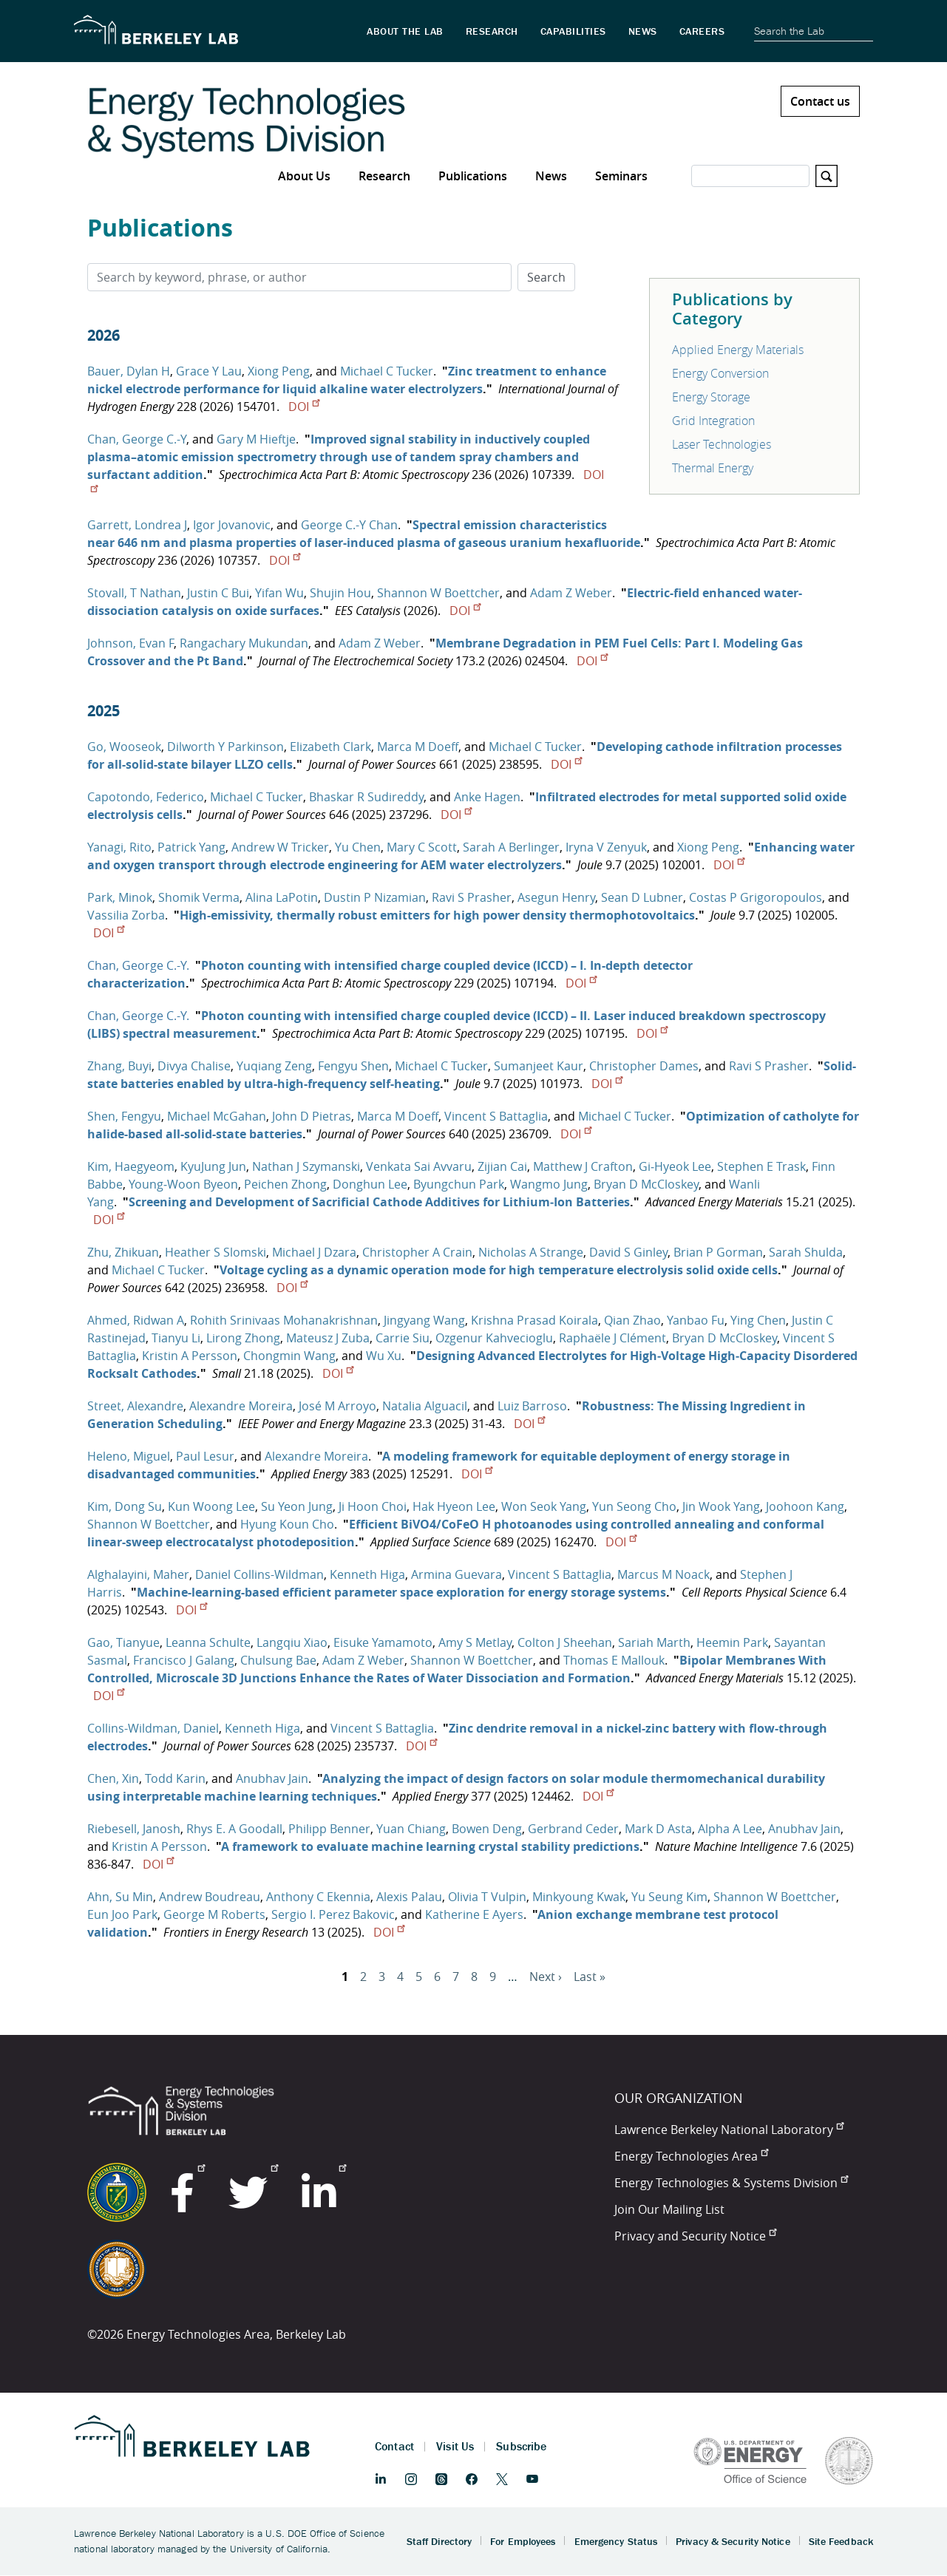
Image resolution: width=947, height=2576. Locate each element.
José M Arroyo (337, 1406)
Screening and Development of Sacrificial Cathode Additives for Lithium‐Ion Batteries (379, 1202)
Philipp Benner (329, 1829)
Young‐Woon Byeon (183, 1184)
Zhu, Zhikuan (123, 1252)
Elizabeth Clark (330, 746)
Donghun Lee (370, 1184)
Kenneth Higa (367, 1574)
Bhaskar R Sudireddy (366, 797)
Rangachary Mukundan (244, 643)
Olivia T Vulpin (487, 1897)
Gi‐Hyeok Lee (675, 1166)
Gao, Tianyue (123, 1642)
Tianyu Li (176, 1338)
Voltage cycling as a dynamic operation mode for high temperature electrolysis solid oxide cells (499, 1270)
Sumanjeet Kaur (538, 1066)
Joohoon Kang (805, 1506)
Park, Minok (119, 897)
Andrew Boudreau (209, 1897)
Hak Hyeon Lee (454, 1506)
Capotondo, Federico (145, 797)
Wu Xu (383, 1356)
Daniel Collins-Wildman (259, 1574)
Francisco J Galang (183, 1660)
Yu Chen (358, 847)
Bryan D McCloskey (646, 1184)
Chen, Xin (113, 1778)
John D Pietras (311, 1116)
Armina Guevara (456, 1574)
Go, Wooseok (124, 746)
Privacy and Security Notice (695, 2236)
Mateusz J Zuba (328, 1338)
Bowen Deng (487, 1829)
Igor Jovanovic (232, 525)
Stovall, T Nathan (134, 593)
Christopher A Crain (417, 1252)
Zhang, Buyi (119, 1066)
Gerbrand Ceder (573, 1829)
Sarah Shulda (806, 1252)
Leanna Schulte (208, 1642)
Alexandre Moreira (241, 1406)
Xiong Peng (279, 371)
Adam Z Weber (571, 593)
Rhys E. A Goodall (234, 1829)
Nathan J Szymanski (306, 1166)
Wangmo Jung (549, 1184)
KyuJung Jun (213, 1166)
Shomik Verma (199, 897)
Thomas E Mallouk (614, 1660)
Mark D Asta (658, 1829)
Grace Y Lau (209, 371)
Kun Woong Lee (211, 1506)
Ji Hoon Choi (373, 1506)
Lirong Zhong (243, 1338)
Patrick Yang (191, 847)
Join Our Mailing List (669, 2209)
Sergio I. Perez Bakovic (333, 1914)
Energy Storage (711, 397)
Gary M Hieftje (256, 439)
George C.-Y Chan (349, 525)
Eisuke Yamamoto (382, 1642)
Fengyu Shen (353, 1066)
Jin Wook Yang (721, 1506)
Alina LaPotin (281, 897)
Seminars (621, 176)
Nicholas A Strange (530, 1252)
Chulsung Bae (278, 1660)
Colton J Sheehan (564, 1642)
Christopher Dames (644, 1066)
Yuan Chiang (411, 1829)
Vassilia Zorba (126, 915)
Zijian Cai (502, 1166)
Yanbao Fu (695, 1320)
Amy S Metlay (475, 1642)
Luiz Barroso (532, 1406)
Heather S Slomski (215, 1252)
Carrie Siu (403, 1338)
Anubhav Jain (272, 1778)
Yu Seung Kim (669, 1897)
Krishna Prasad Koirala (534, 1320)
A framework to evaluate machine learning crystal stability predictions (430, 1846)
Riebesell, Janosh (133, 1829)
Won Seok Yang (543, 1506)
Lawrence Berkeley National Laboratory (729, 2129)
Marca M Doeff (417, 746)
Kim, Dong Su (124, 1506)
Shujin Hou (340, 593)
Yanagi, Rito (119, 847)
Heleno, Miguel (128, 1456)
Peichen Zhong (285, 1184)
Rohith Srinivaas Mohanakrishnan (284, 1320)
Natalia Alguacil (424, 1406)
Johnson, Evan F (130, 643)
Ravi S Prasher (472, 897)
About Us (304, 176)
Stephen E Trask (761, 1166)
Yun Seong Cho (634, 1506)
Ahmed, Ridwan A (135, 1320)
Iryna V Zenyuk (606, 847)
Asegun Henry (556, 897)
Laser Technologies (721, 444)
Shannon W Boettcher (438, 593)
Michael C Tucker (386, 371)
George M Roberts (214, 1914)
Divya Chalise (194, 1066)
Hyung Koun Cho (287, 1524)
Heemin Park (732, 1642)
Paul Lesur (205, 1456)
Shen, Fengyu (124, 1116)
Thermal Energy (712, 468)
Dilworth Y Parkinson (225, 746)
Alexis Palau (409, 1897)
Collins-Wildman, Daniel (153, 1728)
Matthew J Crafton (583, 1166)
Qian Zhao (632, 1320)
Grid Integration (713, 420)
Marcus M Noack (663, 1574)
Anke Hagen (487, 797)
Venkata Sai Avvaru (419, 1166)
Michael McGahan (216, 1116)
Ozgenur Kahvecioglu (494, 1338)
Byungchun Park (458, 1184)
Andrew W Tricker (280, 847)
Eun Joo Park (122, 1914)
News (551, 176)
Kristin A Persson (189, 1356)
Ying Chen (758, 1320)
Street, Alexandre (135, 1406)
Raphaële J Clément (612, 1338)
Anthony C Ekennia (318, 1897)
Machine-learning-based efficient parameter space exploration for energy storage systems (401, 1592)
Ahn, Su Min (120, 1897)
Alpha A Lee (730, 1829)
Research (384, 176)
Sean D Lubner (642, 897)
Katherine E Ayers (474, 1914)
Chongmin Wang (289, 1356)
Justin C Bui (218, 593)
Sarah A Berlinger (511, 847)
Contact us (820, 101)
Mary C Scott (422, 847)
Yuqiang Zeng (274, 1066)
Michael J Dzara (314, 1252)
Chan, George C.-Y (136, 439)
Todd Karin (175, 1778)
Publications (472, 176)
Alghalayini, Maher (138, 1574)
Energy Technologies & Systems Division (731, 2183)
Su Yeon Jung (297, 1506)
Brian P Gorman (718, 1252)
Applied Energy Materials (738, 349)
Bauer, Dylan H (128, 371)
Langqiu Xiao (292, 1642)
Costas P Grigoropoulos (755, 897)
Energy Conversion (720, 373)
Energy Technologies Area (691, 2156)
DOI (303, 406)
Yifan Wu (279, 593)
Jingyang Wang (424, 1320)
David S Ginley (628, 1252)
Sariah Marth (654, 1642)
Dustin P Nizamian (375, 897)
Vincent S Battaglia (496, 1116)
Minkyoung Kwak (578, 1897)
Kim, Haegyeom (130, 1166)
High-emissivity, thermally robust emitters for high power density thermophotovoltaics (437, 915)
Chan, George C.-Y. (138, 965)
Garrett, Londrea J (137, 525)
